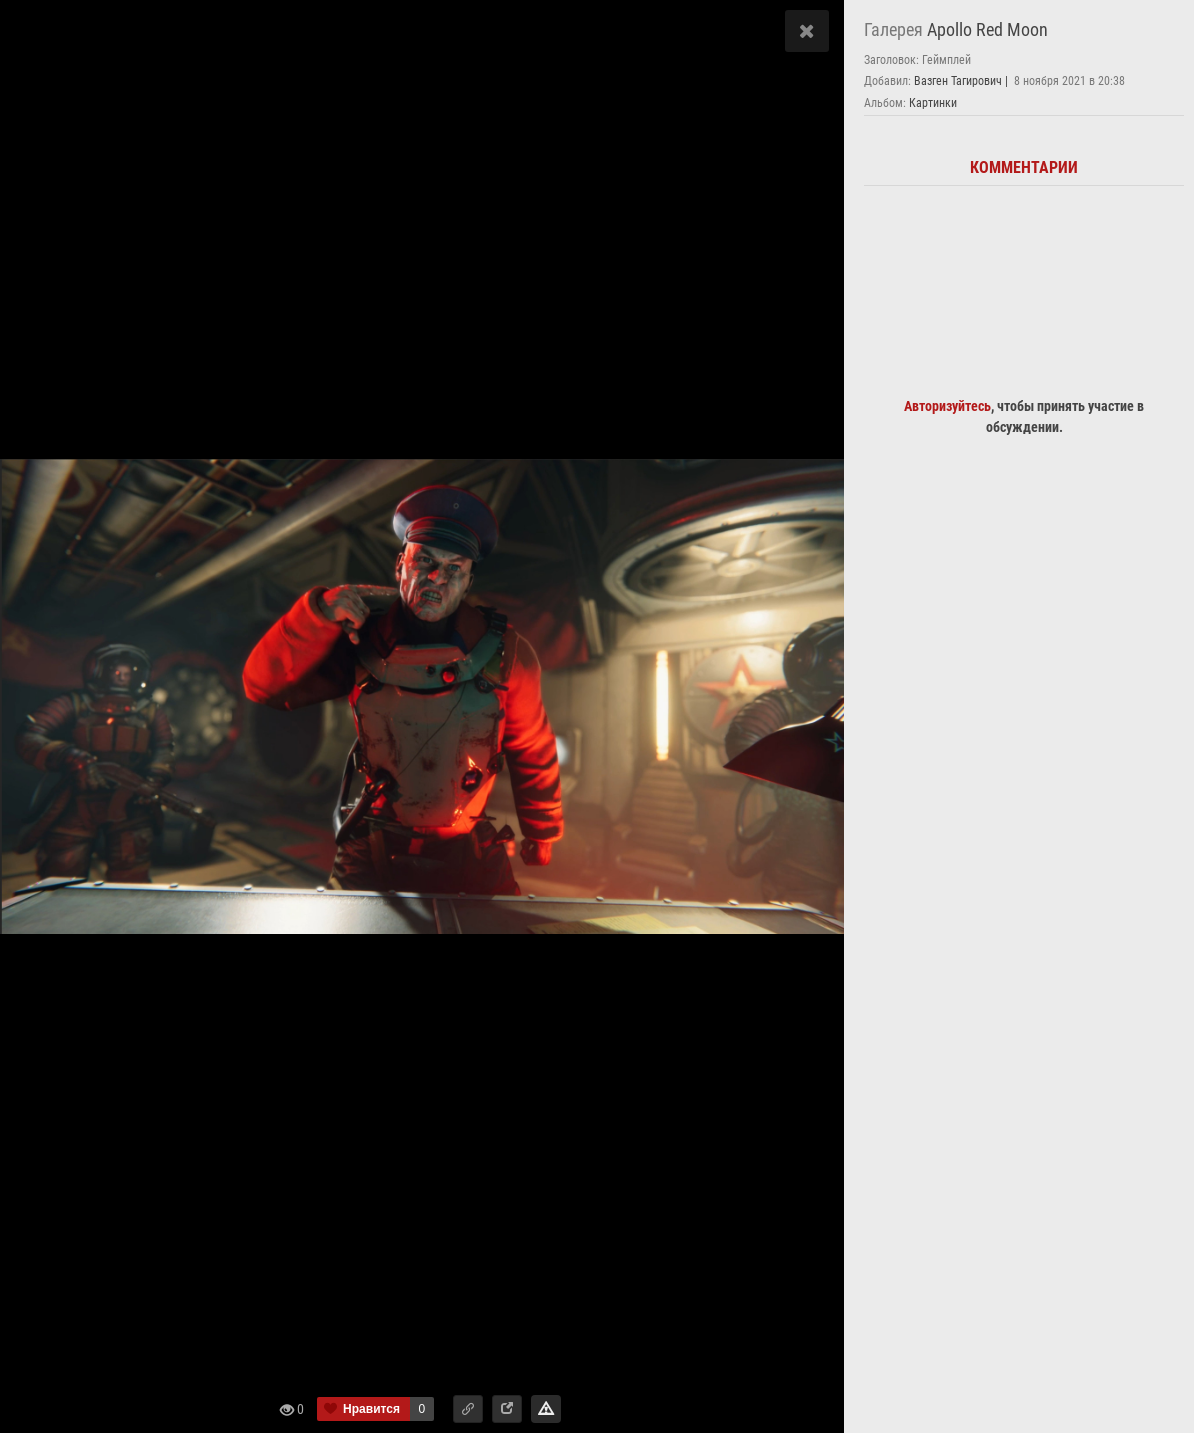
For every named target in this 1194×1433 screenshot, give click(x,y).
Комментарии (1024, 167)
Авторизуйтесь (947, 406)
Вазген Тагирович (958, 81)
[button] (468, 1409)
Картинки (933, 103)
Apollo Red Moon (987, 29)
